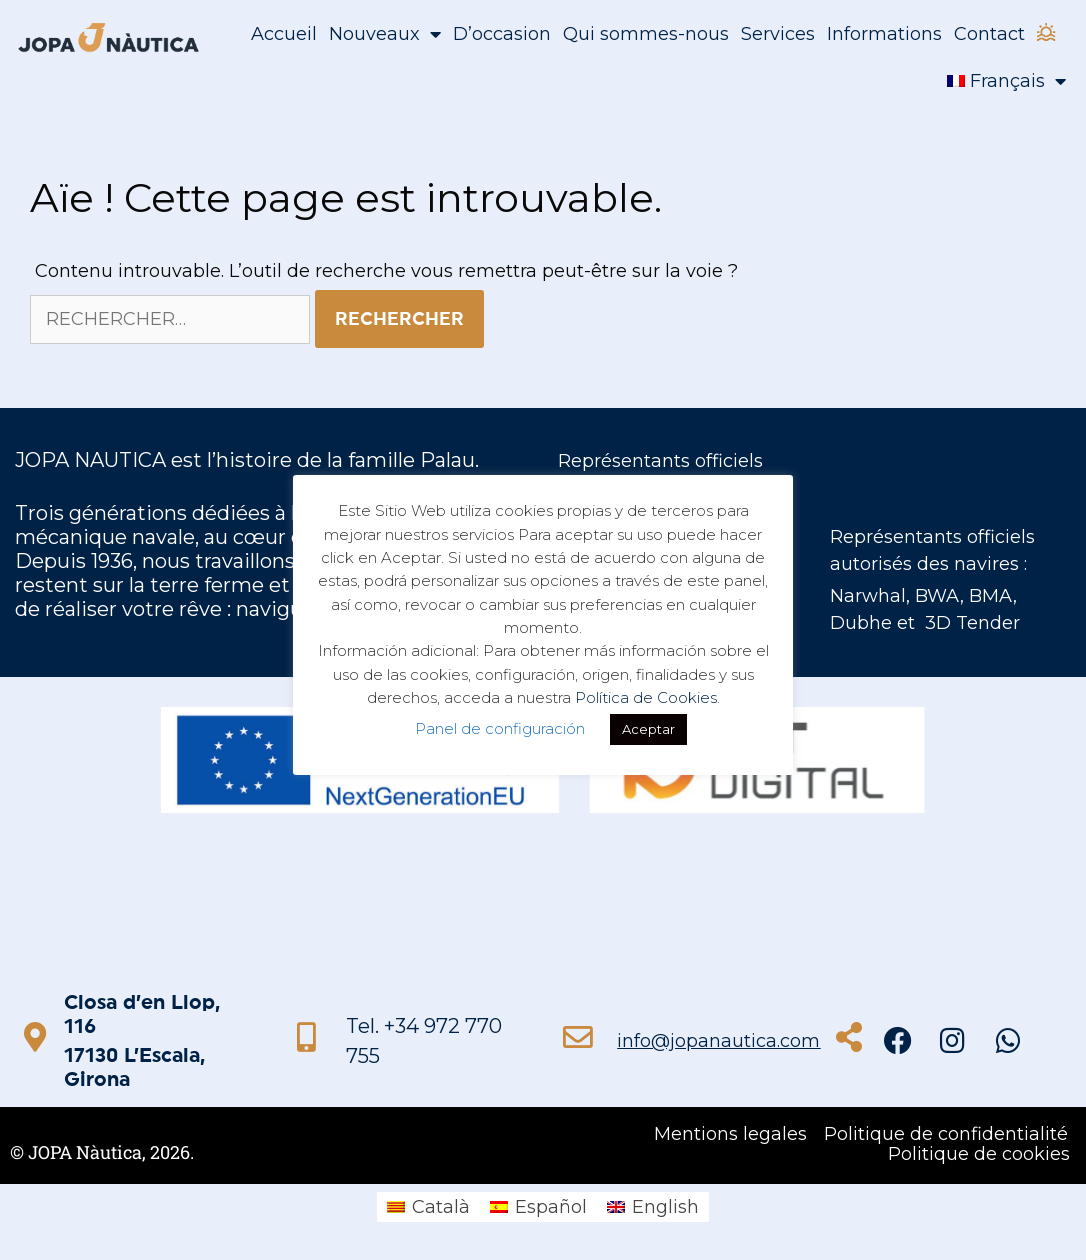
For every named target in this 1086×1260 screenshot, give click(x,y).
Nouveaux (385, 34)
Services (778, 34)
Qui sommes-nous (646, 34)
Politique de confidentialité (946, 1134)
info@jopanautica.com (718, 1041)
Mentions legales (730, 1134)
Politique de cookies (979, 1154)
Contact (989, 34)
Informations (884, 34)
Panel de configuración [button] (500, 728)
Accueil (284, 34)
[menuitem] (1006, 81)
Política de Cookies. (647, 697)
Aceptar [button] (648, 729)
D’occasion (502, 34)
